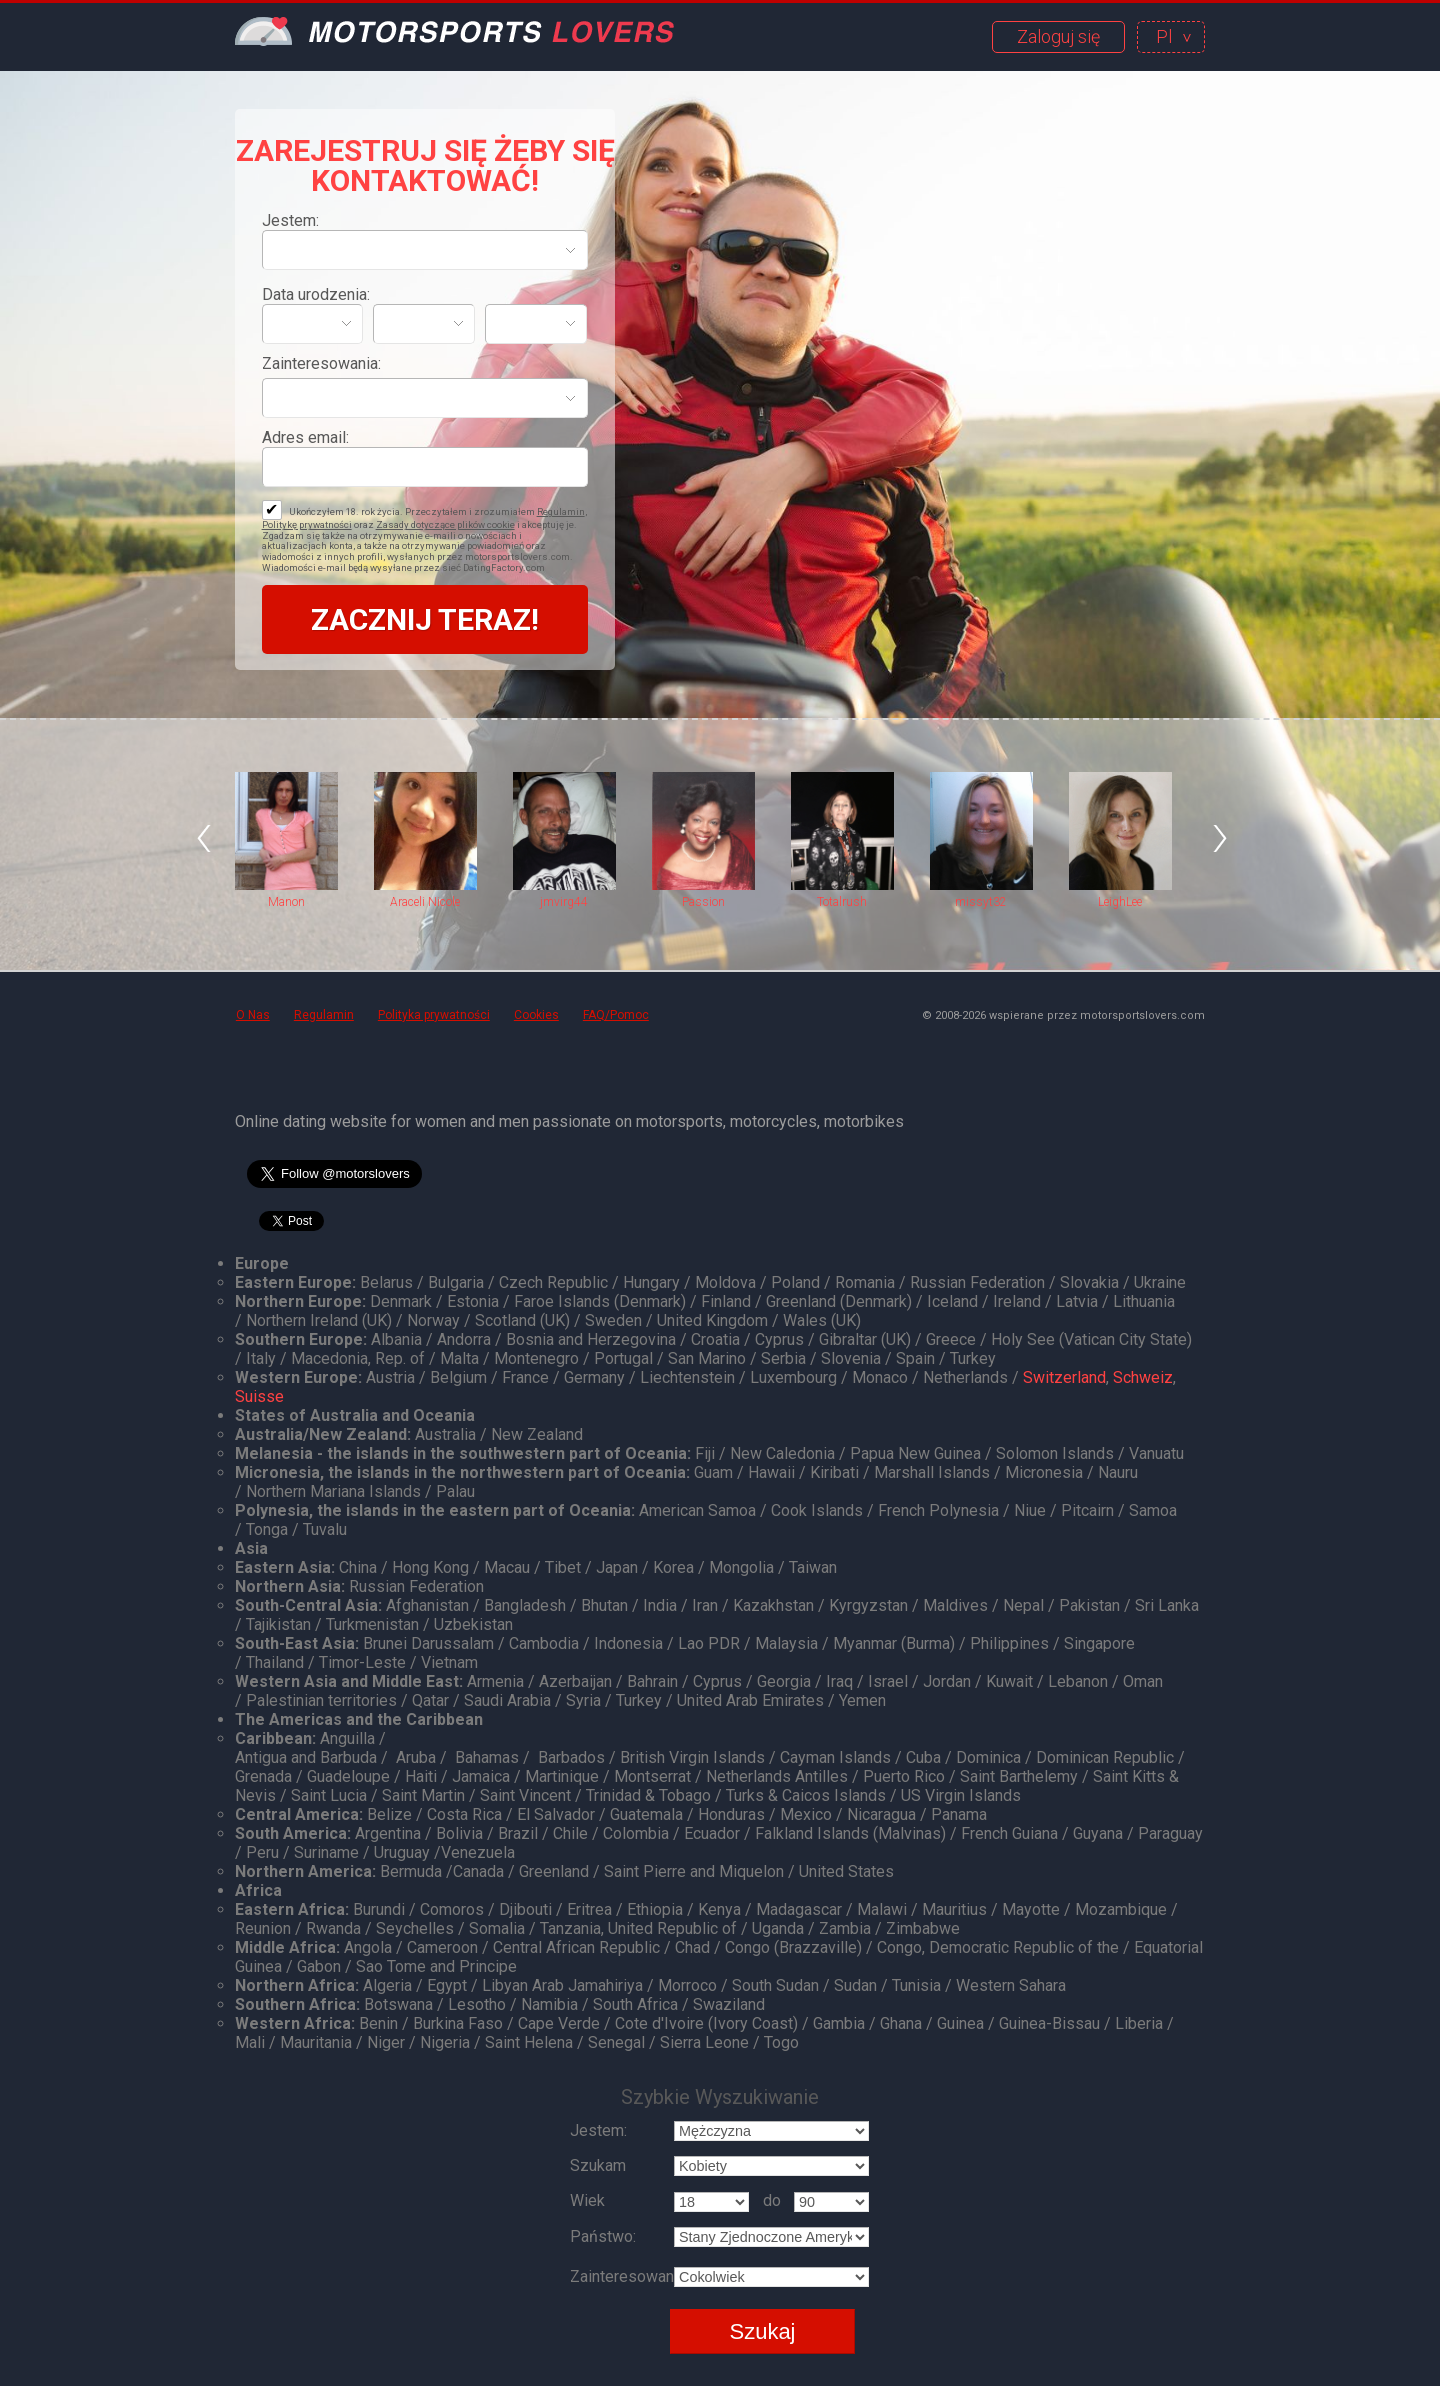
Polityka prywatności (434, 1015)
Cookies (536, 1015)
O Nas (253, 1015)
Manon (286, 902)
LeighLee (1120, 902)
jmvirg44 (564, 902)
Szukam (598, 2165)
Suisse (259, 1396)
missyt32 (981, 902)
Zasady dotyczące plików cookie (445, 524)
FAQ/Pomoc (616, 1015)
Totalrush (842, 902)
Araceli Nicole (425, 902)
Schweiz (1143, 1377)
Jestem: (290, 220)
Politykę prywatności (307, 524)
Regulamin (561, 511)
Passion (703, 902)
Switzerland (1064, 1377)
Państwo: (603, 2236)
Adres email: (305, 437)
